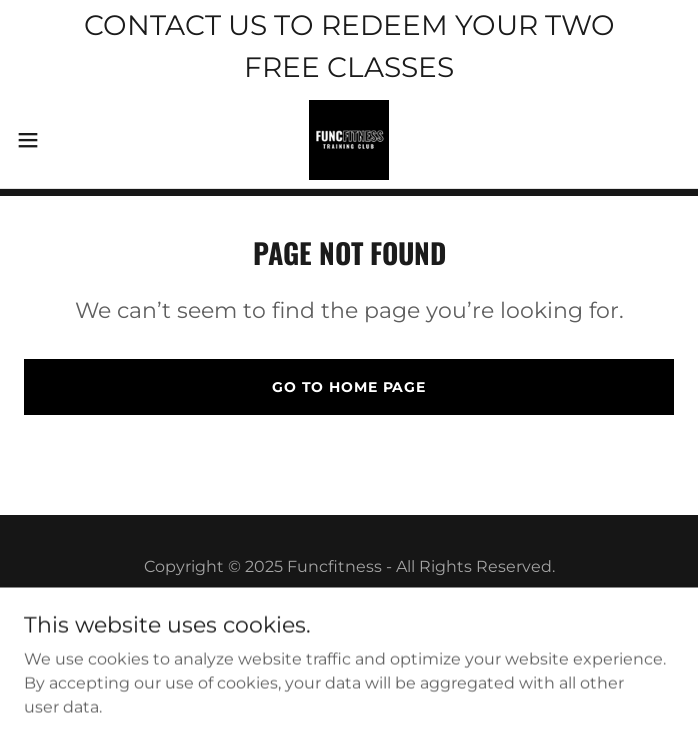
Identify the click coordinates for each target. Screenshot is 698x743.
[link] (349, 140)
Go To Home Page (349, 387)
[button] (59, 140)
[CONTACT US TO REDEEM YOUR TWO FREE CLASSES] (349, 46)
